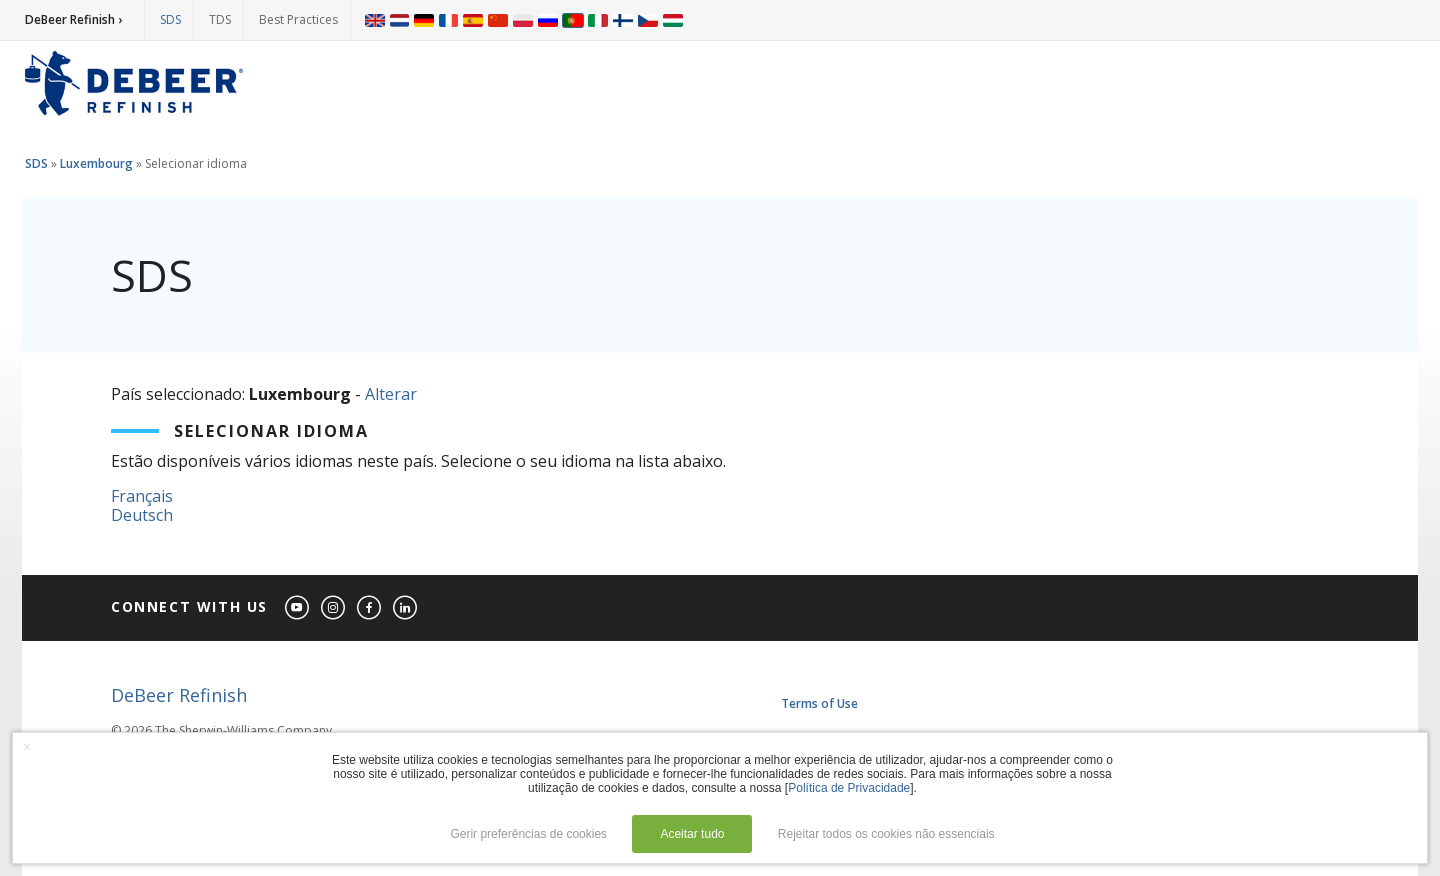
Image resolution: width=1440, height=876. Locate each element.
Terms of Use (819, 703)
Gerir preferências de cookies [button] (528, 834)
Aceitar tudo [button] (692, 834)
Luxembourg (96, 163)
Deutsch (142, 515)
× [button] (27, 747)
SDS (170, 19)
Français (142, 496)
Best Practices (298, 19)
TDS (220, 19)
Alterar (391, 394)
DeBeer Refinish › (73, 19)
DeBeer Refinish (179, 695)
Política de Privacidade (849, 788)
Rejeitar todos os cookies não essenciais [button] (886, 834)
